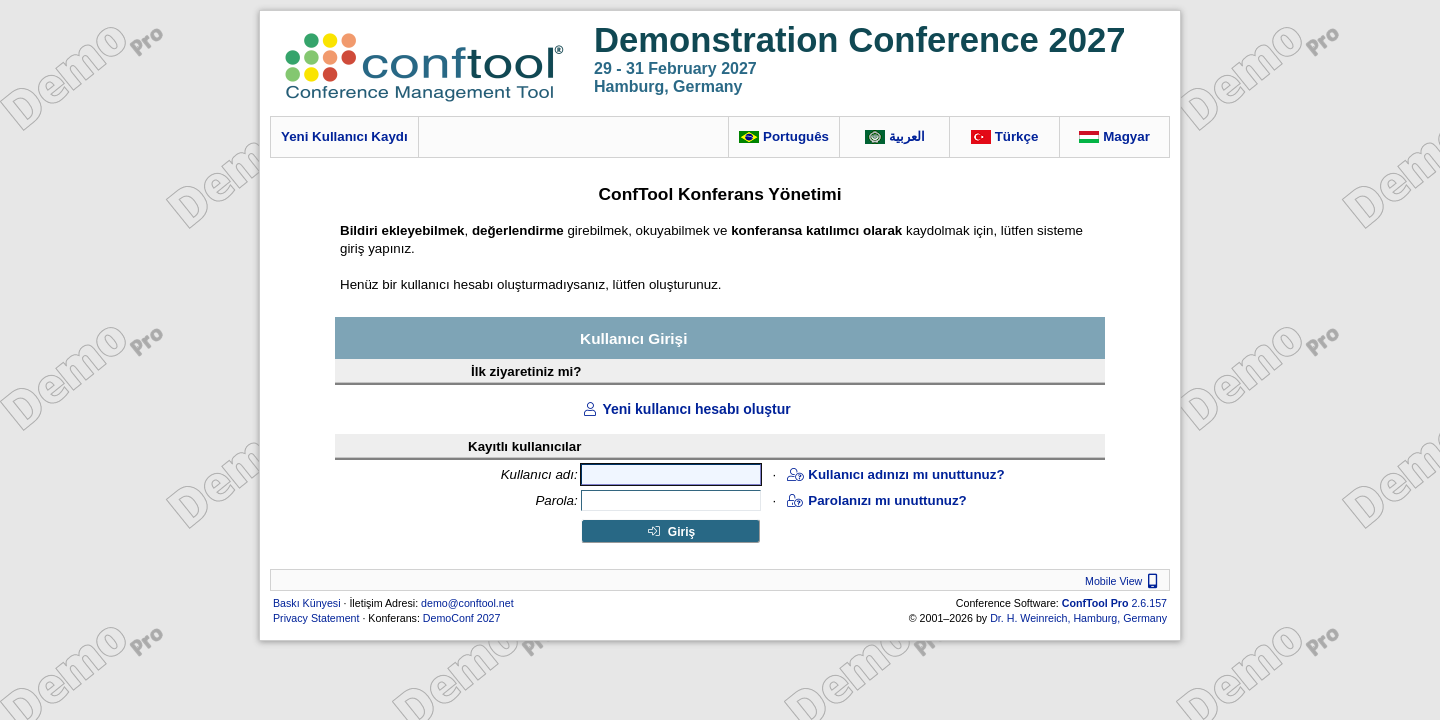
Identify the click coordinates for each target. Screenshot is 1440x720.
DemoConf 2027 (462, 618)
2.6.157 (1114, 603)
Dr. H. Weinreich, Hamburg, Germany (1078, 618)
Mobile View (1124, 581)
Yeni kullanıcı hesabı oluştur (685, 409)
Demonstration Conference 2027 (860, 40)
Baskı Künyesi (307, 603)
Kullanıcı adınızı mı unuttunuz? (895, 474)
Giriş (671, 532)
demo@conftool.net (467, 603)
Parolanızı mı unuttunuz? (876, 500)
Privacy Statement (316, 618)
